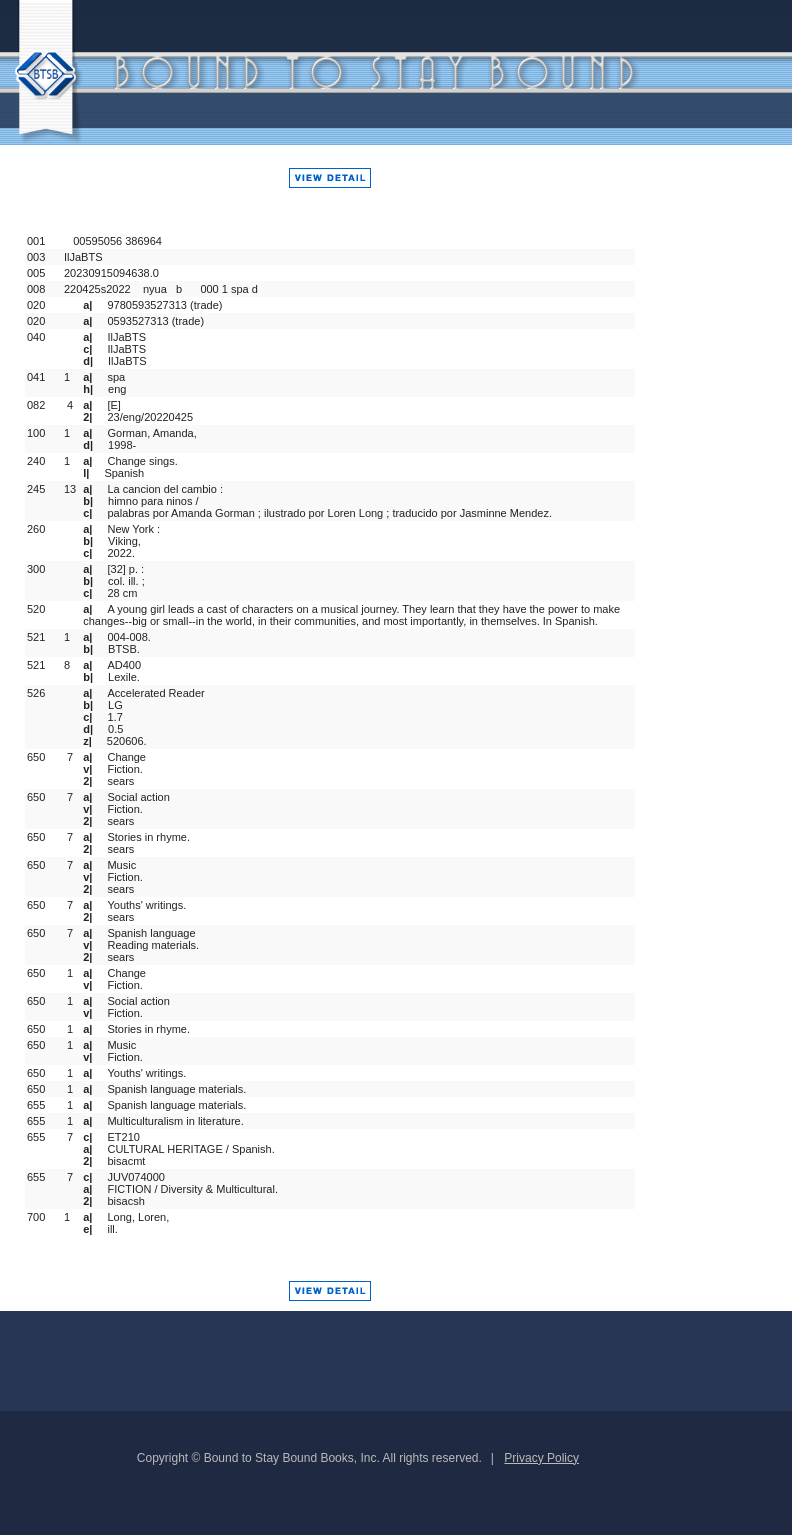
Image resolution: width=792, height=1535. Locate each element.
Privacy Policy (541, 1458)
